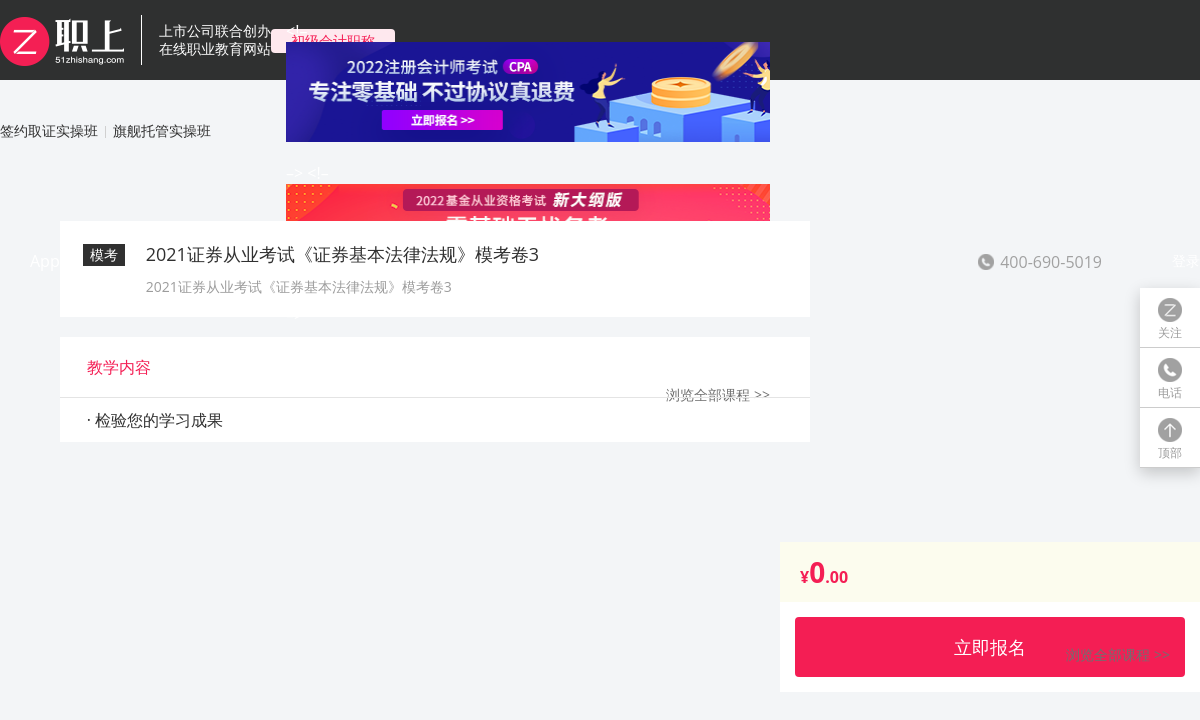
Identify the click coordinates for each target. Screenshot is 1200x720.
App (45, 261)
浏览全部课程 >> (1118, 654)
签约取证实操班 (49, 130)
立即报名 (990, 647)
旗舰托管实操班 (162, 130)
